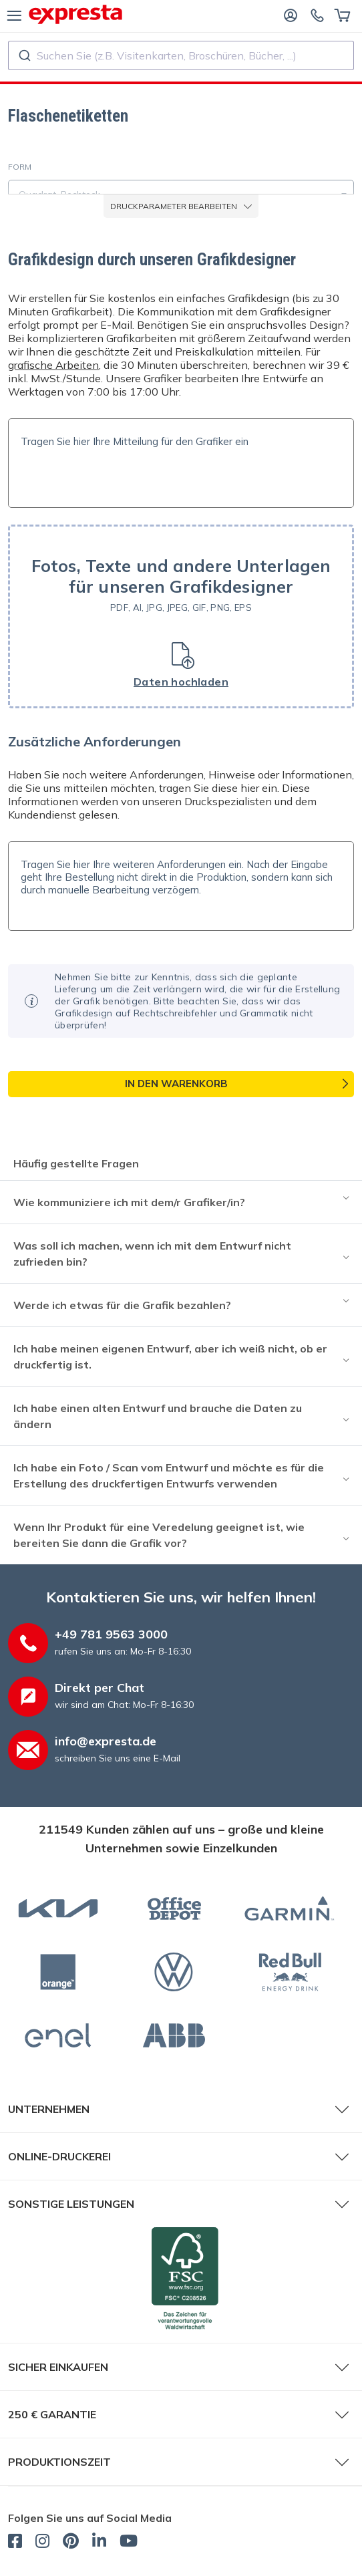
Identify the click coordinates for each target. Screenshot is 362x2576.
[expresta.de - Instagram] (42, 2543)
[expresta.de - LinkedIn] (99, 2543)
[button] (181, 616)
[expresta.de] (75, 14)
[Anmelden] (290, 14)
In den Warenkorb (176, 1083)
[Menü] (14, 15)
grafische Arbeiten (53, 365)
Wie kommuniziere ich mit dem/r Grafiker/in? (129, 1202)
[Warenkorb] (342, 14)
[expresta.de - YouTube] (129, 2543)
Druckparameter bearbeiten (181, 206)
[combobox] (181, 55)
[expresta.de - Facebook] (15, 2543)
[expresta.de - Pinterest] (71, 2543)
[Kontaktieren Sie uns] (317, 14)
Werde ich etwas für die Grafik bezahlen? (122, 1305)
